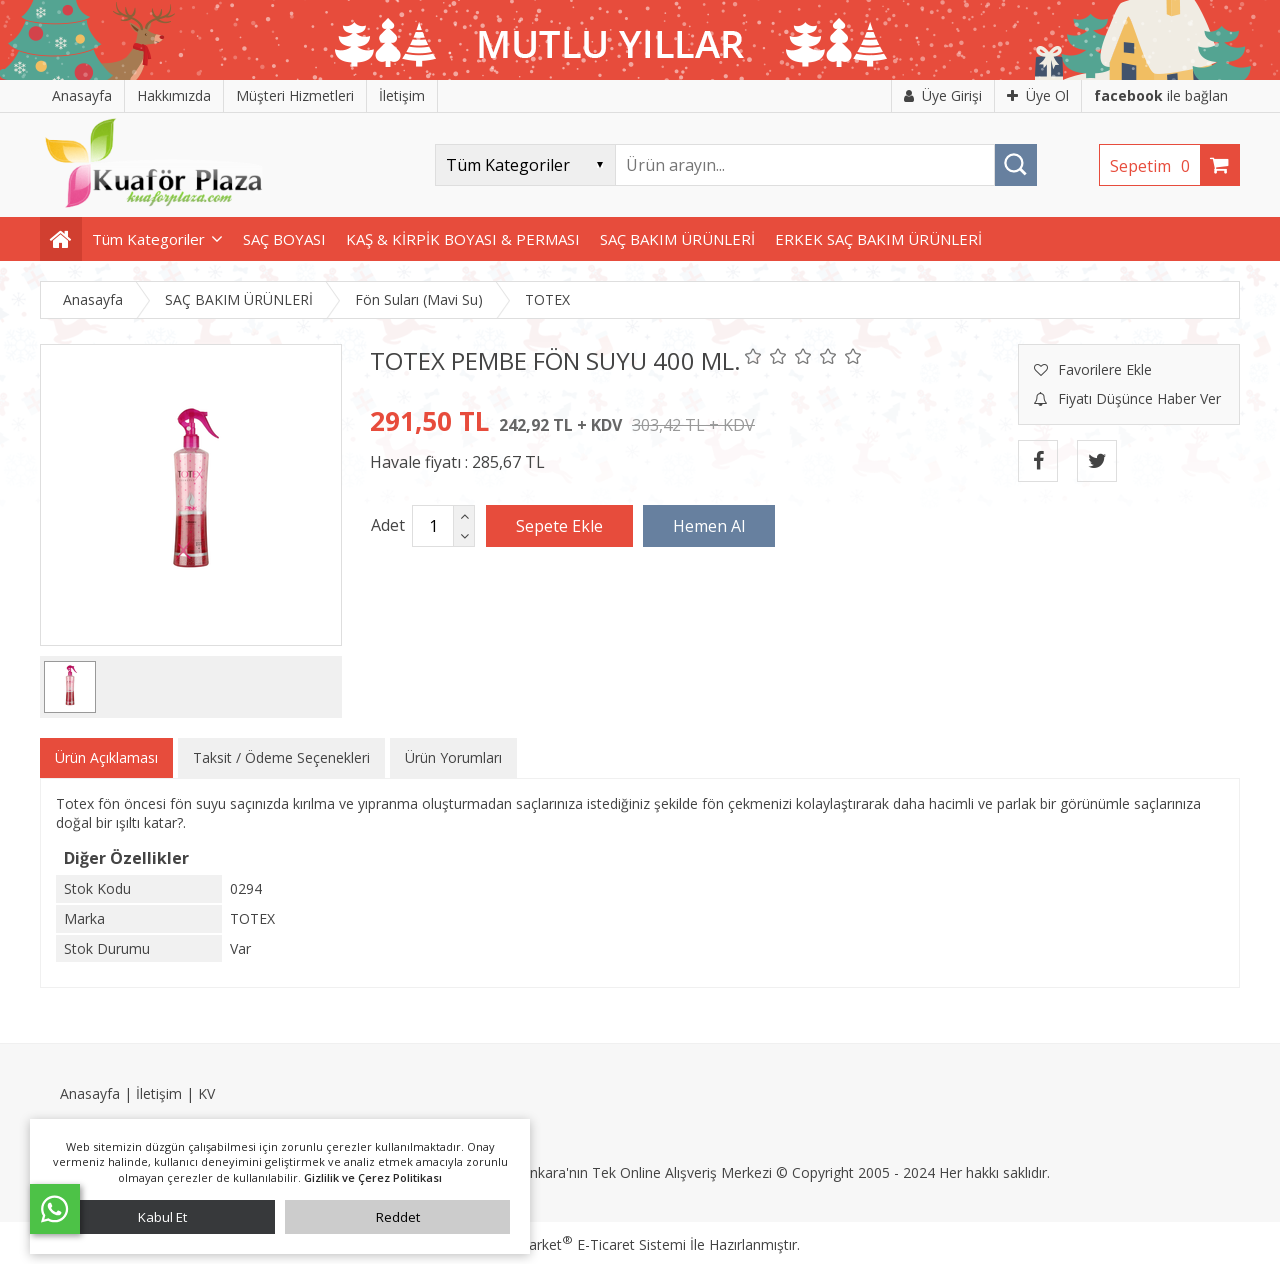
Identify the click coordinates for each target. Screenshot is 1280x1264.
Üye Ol (1038, 95)
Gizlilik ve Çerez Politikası (373, 1177)
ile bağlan (1161, 95)
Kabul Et (162, 1217)
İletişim (159, 1093)
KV (206, 1093)
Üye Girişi (943, 95)
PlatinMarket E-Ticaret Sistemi (583, 1244)
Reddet (398, 1217)
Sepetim (1155, 166)
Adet (388, 525)
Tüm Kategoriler (148, 239)
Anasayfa (90, 1093)
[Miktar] (433, 526)
